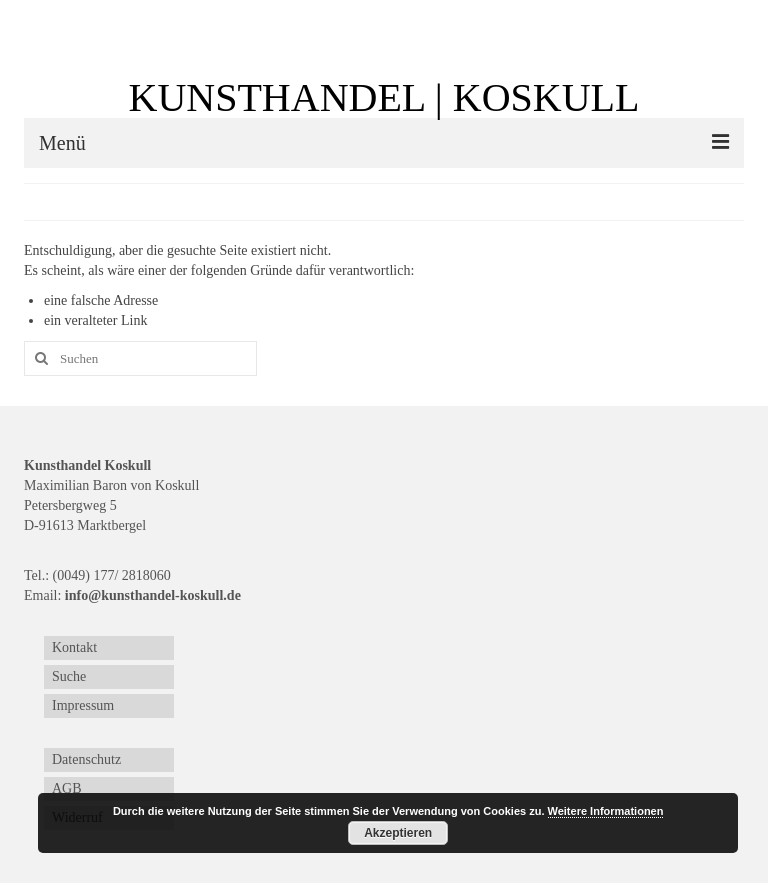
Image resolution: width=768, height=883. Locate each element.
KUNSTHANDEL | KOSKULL (384, 97)
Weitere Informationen (606, 811)
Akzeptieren (398, 833)
